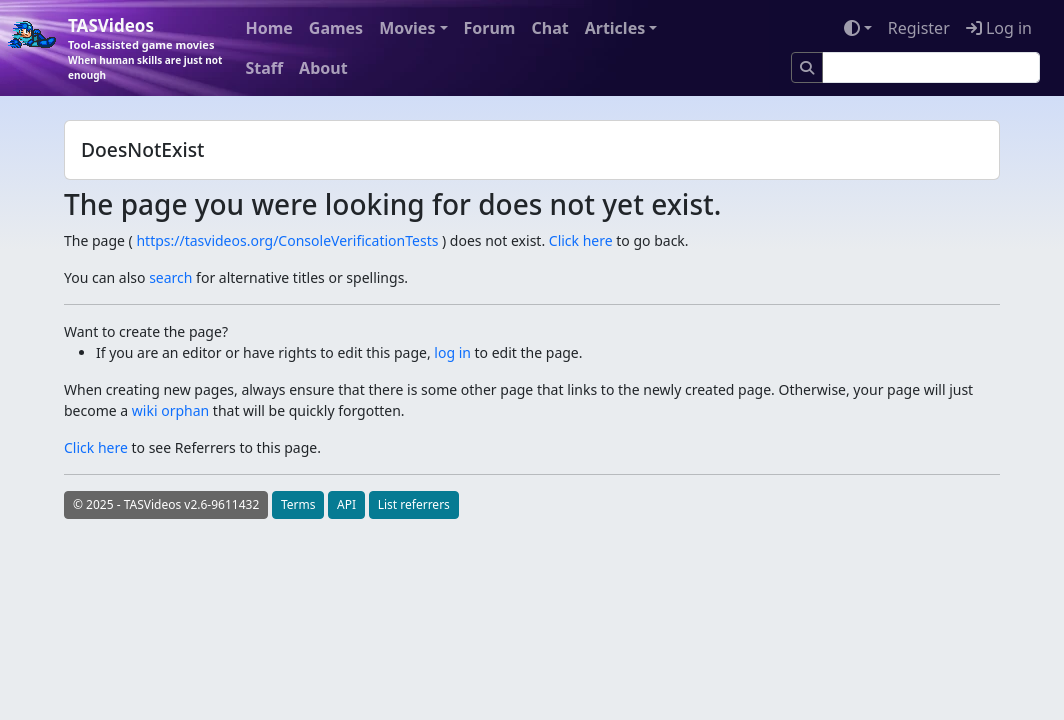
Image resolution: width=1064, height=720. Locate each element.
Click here (581, 240)
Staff (264, 68)
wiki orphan (170, 410)
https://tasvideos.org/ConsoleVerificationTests (287, 240)
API (346, 504)
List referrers (414, 504)
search (170, 277)
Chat (549, 28)
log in (452, 352)
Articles (615, 28)
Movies (407, 28)
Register (919, 28)
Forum (490, 28)
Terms (298, 504)
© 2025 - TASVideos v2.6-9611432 (166, 504)
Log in (999, 28)
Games (336, 28)
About (323, 68)
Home (268, 28)
